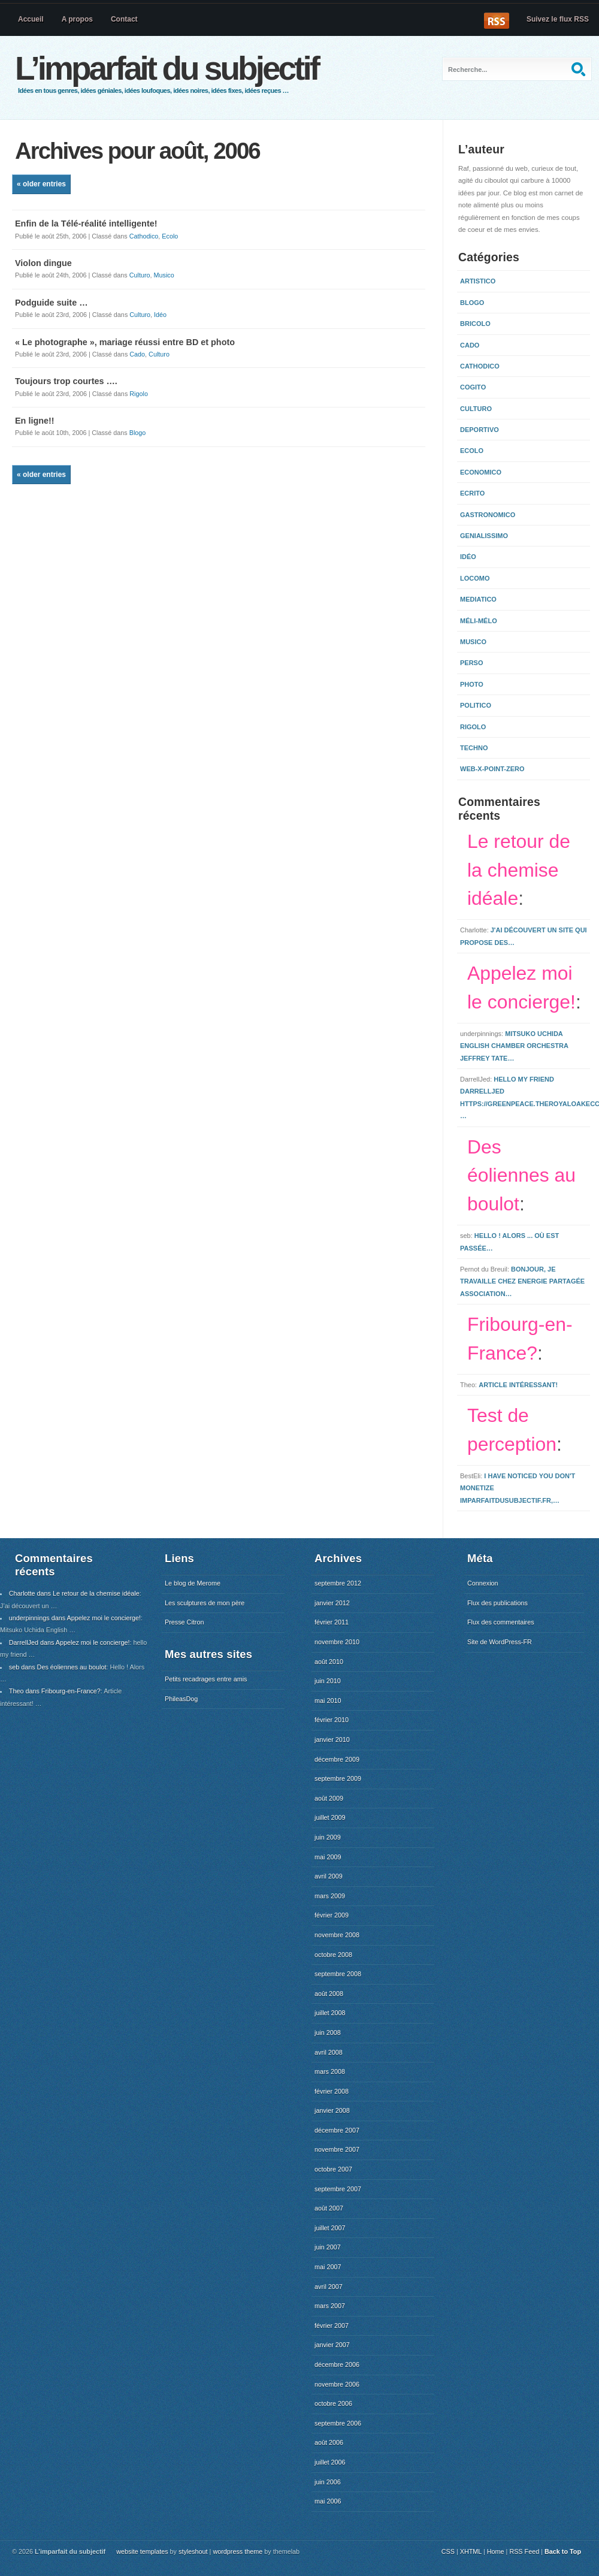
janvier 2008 (332, 2110)
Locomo (475, 578)
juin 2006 (327, 2482)
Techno (474, 747)
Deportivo (479, 429)
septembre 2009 (337, 1778)
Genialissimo (484, 535)
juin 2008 (327, 2032)
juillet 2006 (330, 2462)
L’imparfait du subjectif (166, 68)
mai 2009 (327, 1857)
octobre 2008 (333, 1954)
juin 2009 (327, 1837)
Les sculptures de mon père (204, 1602)
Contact (124, 19)
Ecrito (472, 493)
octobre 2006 (333, 2403)
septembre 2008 (337, 1973)
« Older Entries (41, 184)
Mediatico (478, 599)
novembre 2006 (336, 2384)
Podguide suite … (51, 302)
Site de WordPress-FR (499, 1641)
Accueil (31, 19)
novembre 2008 (336, 1934)
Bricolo (475, 323)
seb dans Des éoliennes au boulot (58, 1667)
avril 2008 (328, 2052)
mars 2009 (329, 1895)
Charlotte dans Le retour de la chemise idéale (74, 1593)
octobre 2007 (333, 2169)
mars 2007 (329, 2305)
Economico (480, 472)
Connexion (482, 1583)
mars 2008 (329, 2071)
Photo (471, 684)
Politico (475, 705)
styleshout (193, 2551)
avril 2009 (328, 1876)
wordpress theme (237, 2551)
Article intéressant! (518, 1384)
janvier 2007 (332, 2344)
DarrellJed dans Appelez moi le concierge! (69, 1642)
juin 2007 (327, 2247)
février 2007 (331, 2325)
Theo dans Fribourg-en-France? (55, 1691)
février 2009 (331, 1915)
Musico (164, 275)
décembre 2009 (336, 1759)
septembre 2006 (337, 2423)
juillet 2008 (330, 2012)
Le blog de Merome (192, 1583)
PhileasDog (181, 1698)
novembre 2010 (336, 1641)
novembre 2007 (336, 2149)
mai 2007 (327, 2266)
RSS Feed (524, 2551)
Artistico (477, 281)
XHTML (471, 2551)
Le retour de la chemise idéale (518, 870)
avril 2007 (328, 2286)
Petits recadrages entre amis (206, 1679)
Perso (471, 662)
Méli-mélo (478, 620)
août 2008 (328, 1993)
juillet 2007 (330, 2227)
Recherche (580, 69)
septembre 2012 (337, 1583)
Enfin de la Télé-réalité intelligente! (86, 223)
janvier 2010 (332, 1739)
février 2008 (331, 2091)
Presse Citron (184, 1622)
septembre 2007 (337, 2189)
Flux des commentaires (500, 1622)
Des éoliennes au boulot (521, 1175)
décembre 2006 (336, 2364)
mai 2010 (327, 1700)
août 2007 (328, 2208)
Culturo (139, 275)
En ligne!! (35, 420)
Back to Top (562, 2551)
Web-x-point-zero (492, 768)
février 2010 (331, 1719)
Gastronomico (487, 514)
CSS (448, 2551)
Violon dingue (43, 263)
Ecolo (170, 236)
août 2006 (328, 2442)
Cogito (473, 387)
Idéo (160, 314)
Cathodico (144, 236)
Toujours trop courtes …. (66, 381)
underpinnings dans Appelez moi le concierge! (75, 1617)
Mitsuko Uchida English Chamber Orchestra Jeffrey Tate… (514, 1046)
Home (495, 2551)
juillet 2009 (330, 1817)
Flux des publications (497, 1602)
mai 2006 (327, 2501)
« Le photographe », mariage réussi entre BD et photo (125, 342)
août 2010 (328, 1661)
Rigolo (138, 393)
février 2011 (331, 1622)
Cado (137, 354)
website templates (142, 2551)
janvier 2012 (332, 1602)
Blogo (137, 432)
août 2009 (328, 1798)
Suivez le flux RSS (558, 19)
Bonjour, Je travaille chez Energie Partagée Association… (522, 1281)
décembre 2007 (336, 2130)
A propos (77, 19)
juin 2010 (327, 1680)
